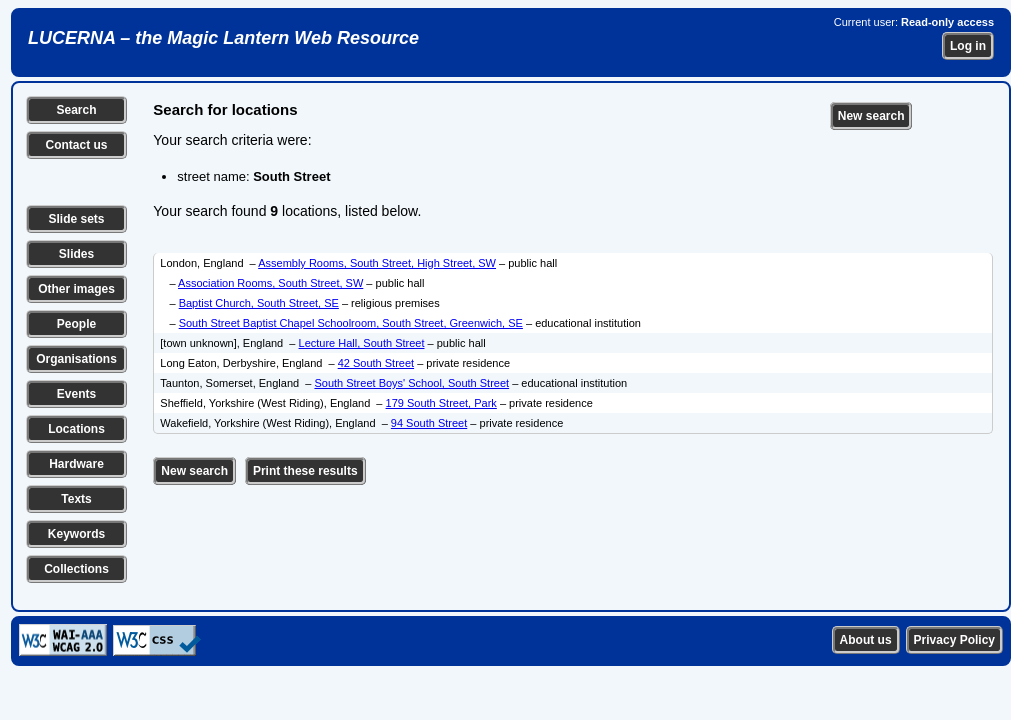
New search (871, 116)
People (76, 324)
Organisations (76, 359)
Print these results (305, 471)
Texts (76, 499)
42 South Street (376, 363)
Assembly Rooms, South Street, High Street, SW (377, 263)
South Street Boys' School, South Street (411, 383)
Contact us (76, 145)
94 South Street (429, 423)
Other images (76, 289)
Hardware (76, 464)
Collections (76, 569)
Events (76, 394)
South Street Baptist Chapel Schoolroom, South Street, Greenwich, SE (351, 323)
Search (76, 110)
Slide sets (76, 219)
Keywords (76, 534)
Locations (76, 429)
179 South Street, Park (441, 403)
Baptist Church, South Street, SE (259, 303)
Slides (76, 254)
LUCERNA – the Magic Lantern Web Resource (223, 38)
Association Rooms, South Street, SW (270, 283)
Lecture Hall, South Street (362, 343)
